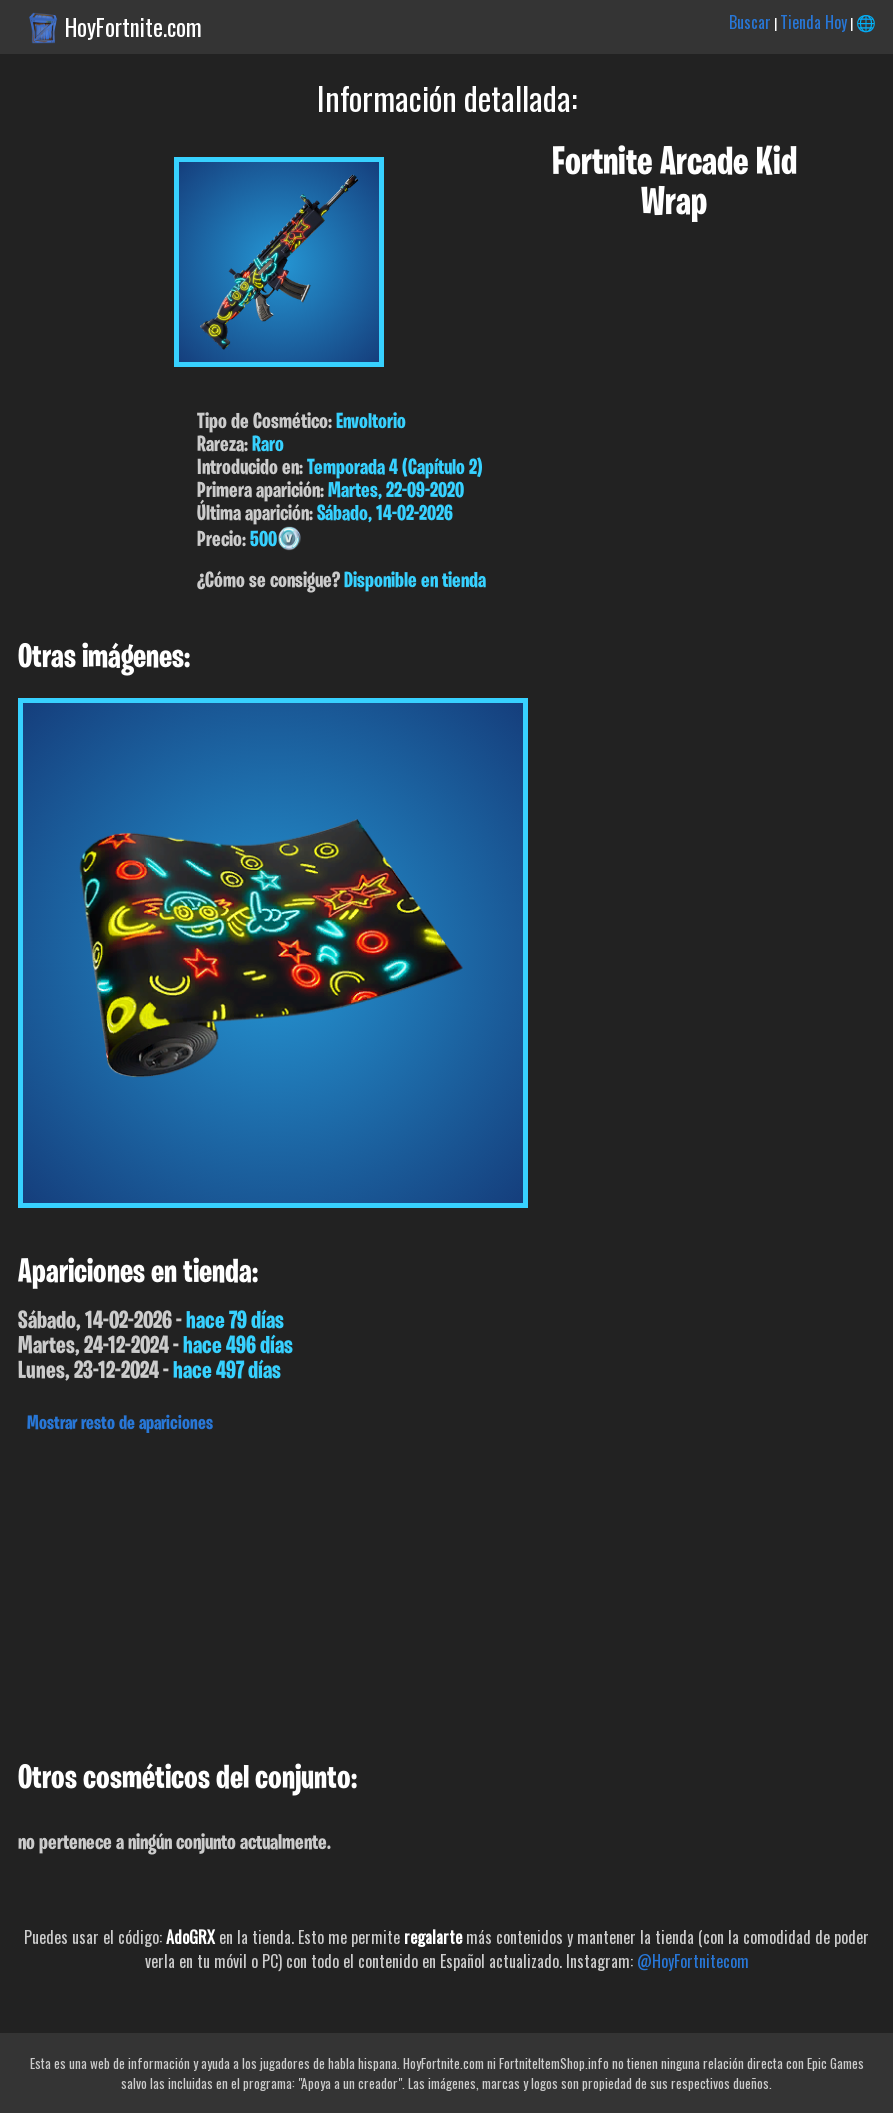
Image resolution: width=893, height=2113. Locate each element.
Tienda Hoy (813, 22)
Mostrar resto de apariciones (120, 1424)
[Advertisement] (446, 1592)
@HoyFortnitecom (693, 1961)
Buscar (750, 22)
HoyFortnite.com (133, 27)
